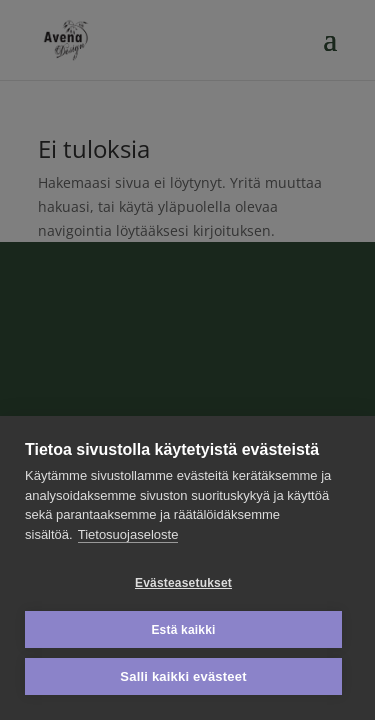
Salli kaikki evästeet (183, 676)
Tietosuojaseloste (128, 534)
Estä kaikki (183, 630)
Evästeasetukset (183, 583)
